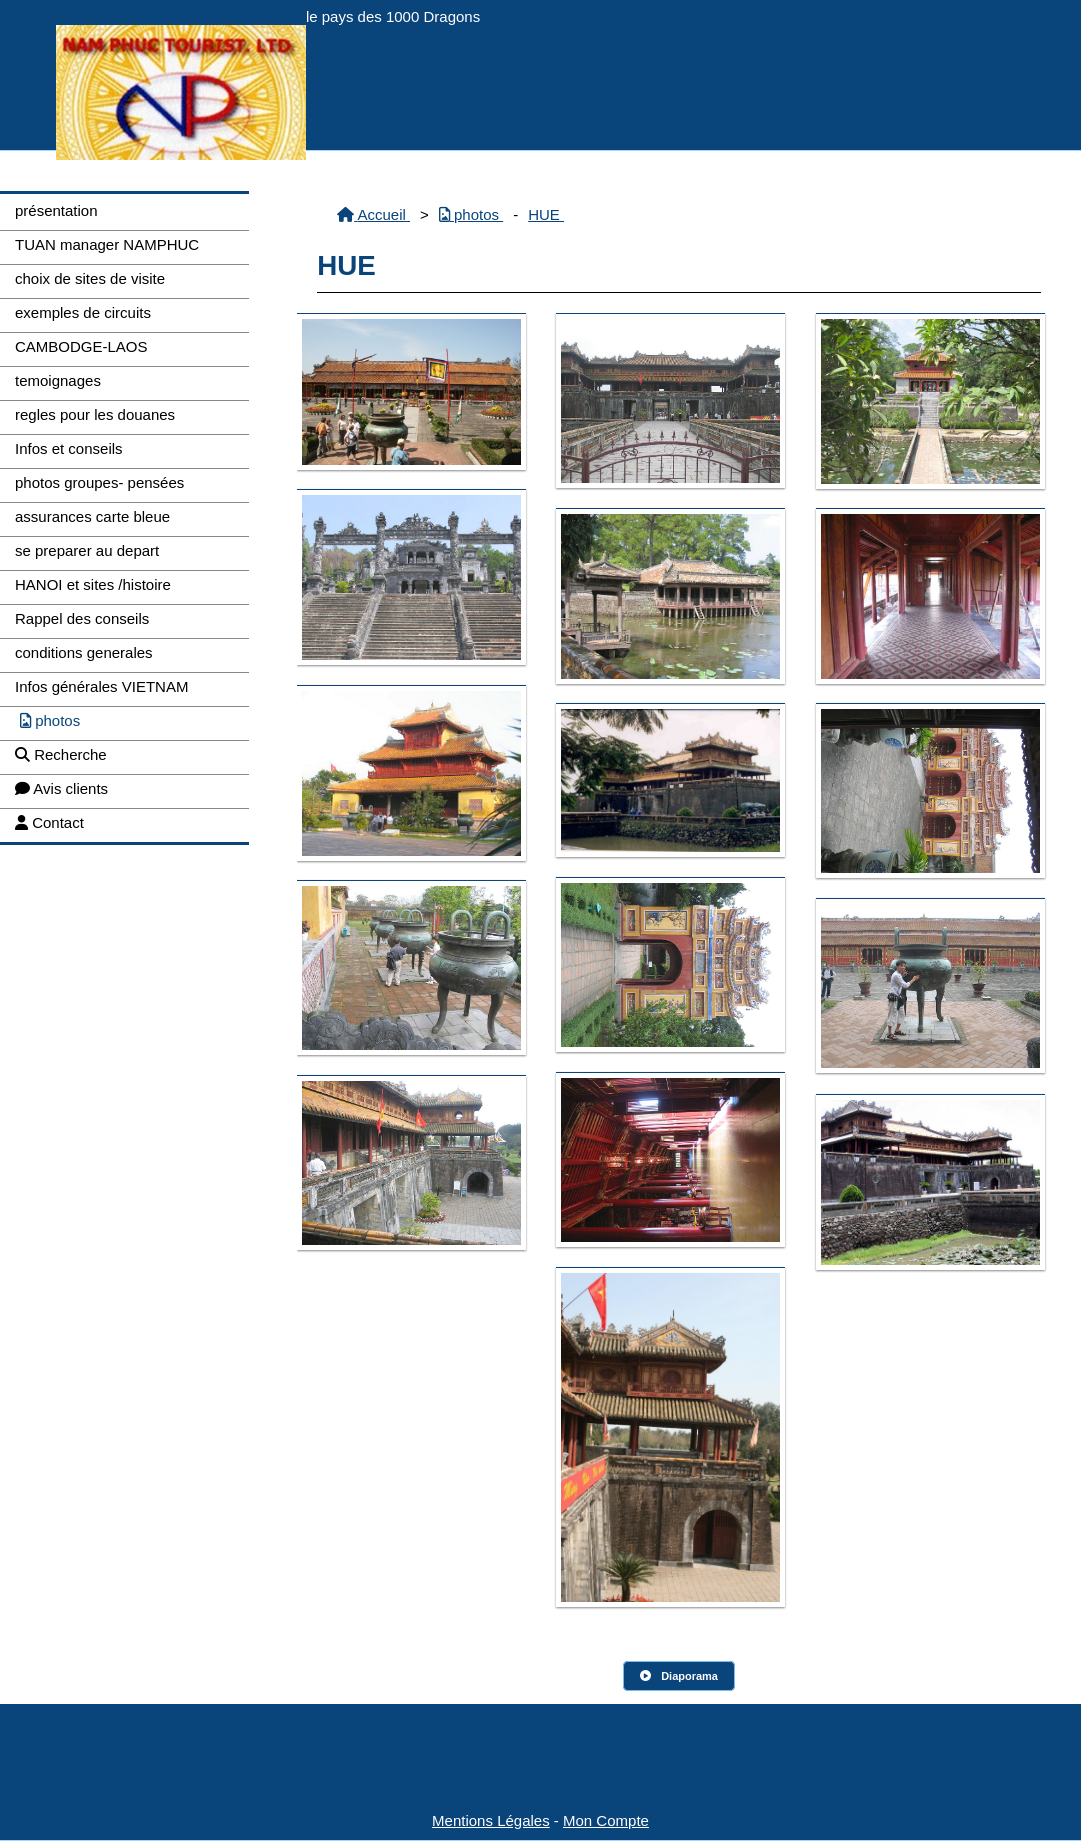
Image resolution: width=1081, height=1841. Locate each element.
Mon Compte (606, 1820)
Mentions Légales (491, 1820)
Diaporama (679, 1676)
